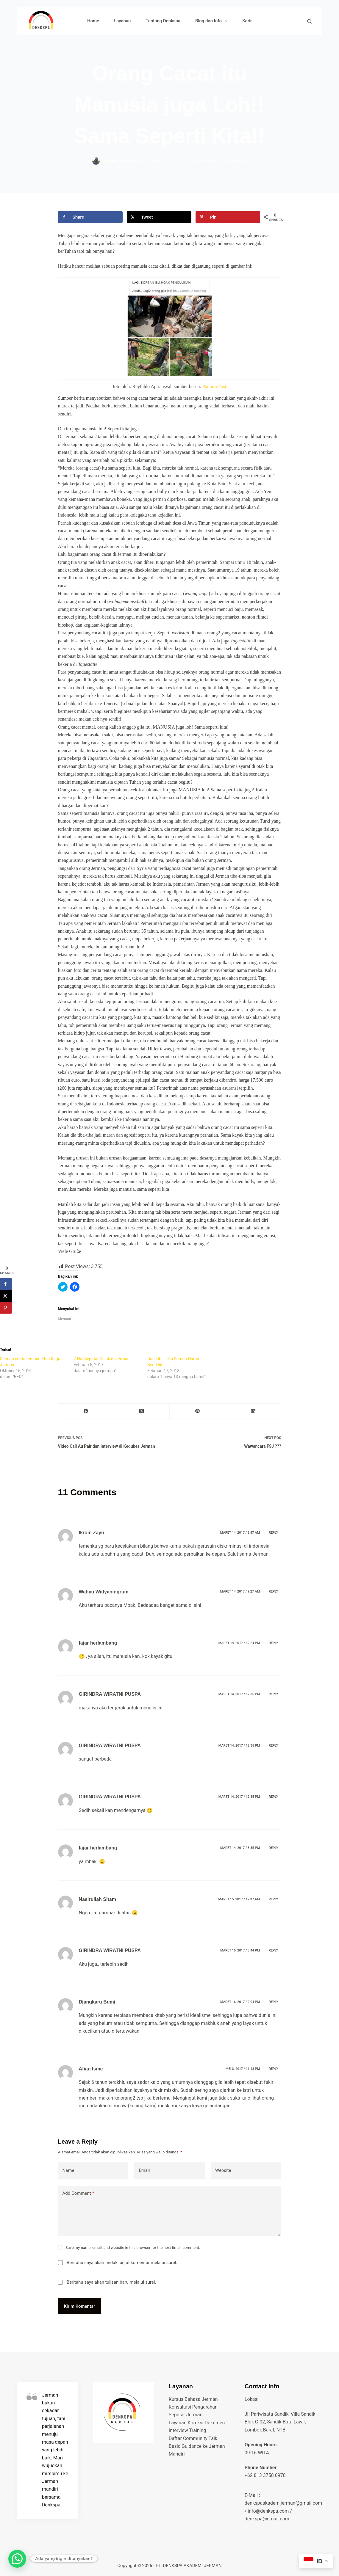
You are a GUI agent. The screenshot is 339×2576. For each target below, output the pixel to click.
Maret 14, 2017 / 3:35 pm (240, 1848)
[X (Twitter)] (142, 1411)
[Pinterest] (197, 1411)
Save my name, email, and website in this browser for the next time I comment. (132, 2247)
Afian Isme (91, 2068)
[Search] (309, 21)
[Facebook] (86, 1411)
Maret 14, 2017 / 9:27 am (240, 1591)
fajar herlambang (98, 1642)
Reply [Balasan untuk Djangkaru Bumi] (273, 2002)
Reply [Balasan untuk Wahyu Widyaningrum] (273, 1591)
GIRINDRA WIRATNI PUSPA (110, 1694)
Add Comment (78, 2193)
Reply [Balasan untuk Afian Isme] (273, 2069)
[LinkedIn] (253, 1411)
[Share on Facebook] (90, 217)
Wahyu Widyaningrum (104, 1591)
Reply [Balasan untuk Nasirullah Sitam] (273, 1899)
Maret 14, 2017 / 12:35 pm (239, 1694)
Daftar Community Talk (193, 2438)
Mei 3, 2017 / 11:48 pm (243, 2069)
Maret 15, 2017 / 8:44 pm (240, 1950)
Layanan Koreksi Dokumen (197, 2423)
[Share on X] (159, 217)
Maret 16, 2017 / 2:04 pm (240, 2002)
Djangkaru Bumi (97, 2001)
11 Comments (234, 161)
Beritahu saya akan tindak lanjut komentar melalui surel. (122, 2262)
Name (68, 2170)
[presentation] (169, 743)
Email (144, 2170)
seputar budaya (200, 161)
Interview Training (187, 2430)
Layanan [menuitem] (122, 20)
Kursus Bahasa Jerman (193, 2399)
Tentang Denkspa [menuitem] (163, 20)
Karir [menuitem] (247, 20)
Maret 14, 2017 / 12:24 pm (239, 1643)
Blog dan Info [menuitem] (212, 21)
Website (223, 2170)
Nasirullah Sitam (97, 1899)
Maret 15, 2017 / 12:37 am (239, 1899)
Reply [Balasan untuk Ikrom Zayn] (273, 1533)
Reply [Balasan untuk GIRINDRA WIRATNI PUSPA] (273, 1694)
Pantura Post (214, 386)
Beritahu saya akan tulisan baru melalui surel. (111, 2282)
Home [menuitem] (93, 20)
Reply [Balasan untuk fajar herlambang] (273, 1643)
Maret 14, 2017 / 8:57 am (240, 1533)
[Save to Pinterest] (228, 217)
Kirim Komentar (79, 2306)
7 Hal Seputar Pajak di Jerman (102, 1358)
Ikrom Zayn (91, 1532)
